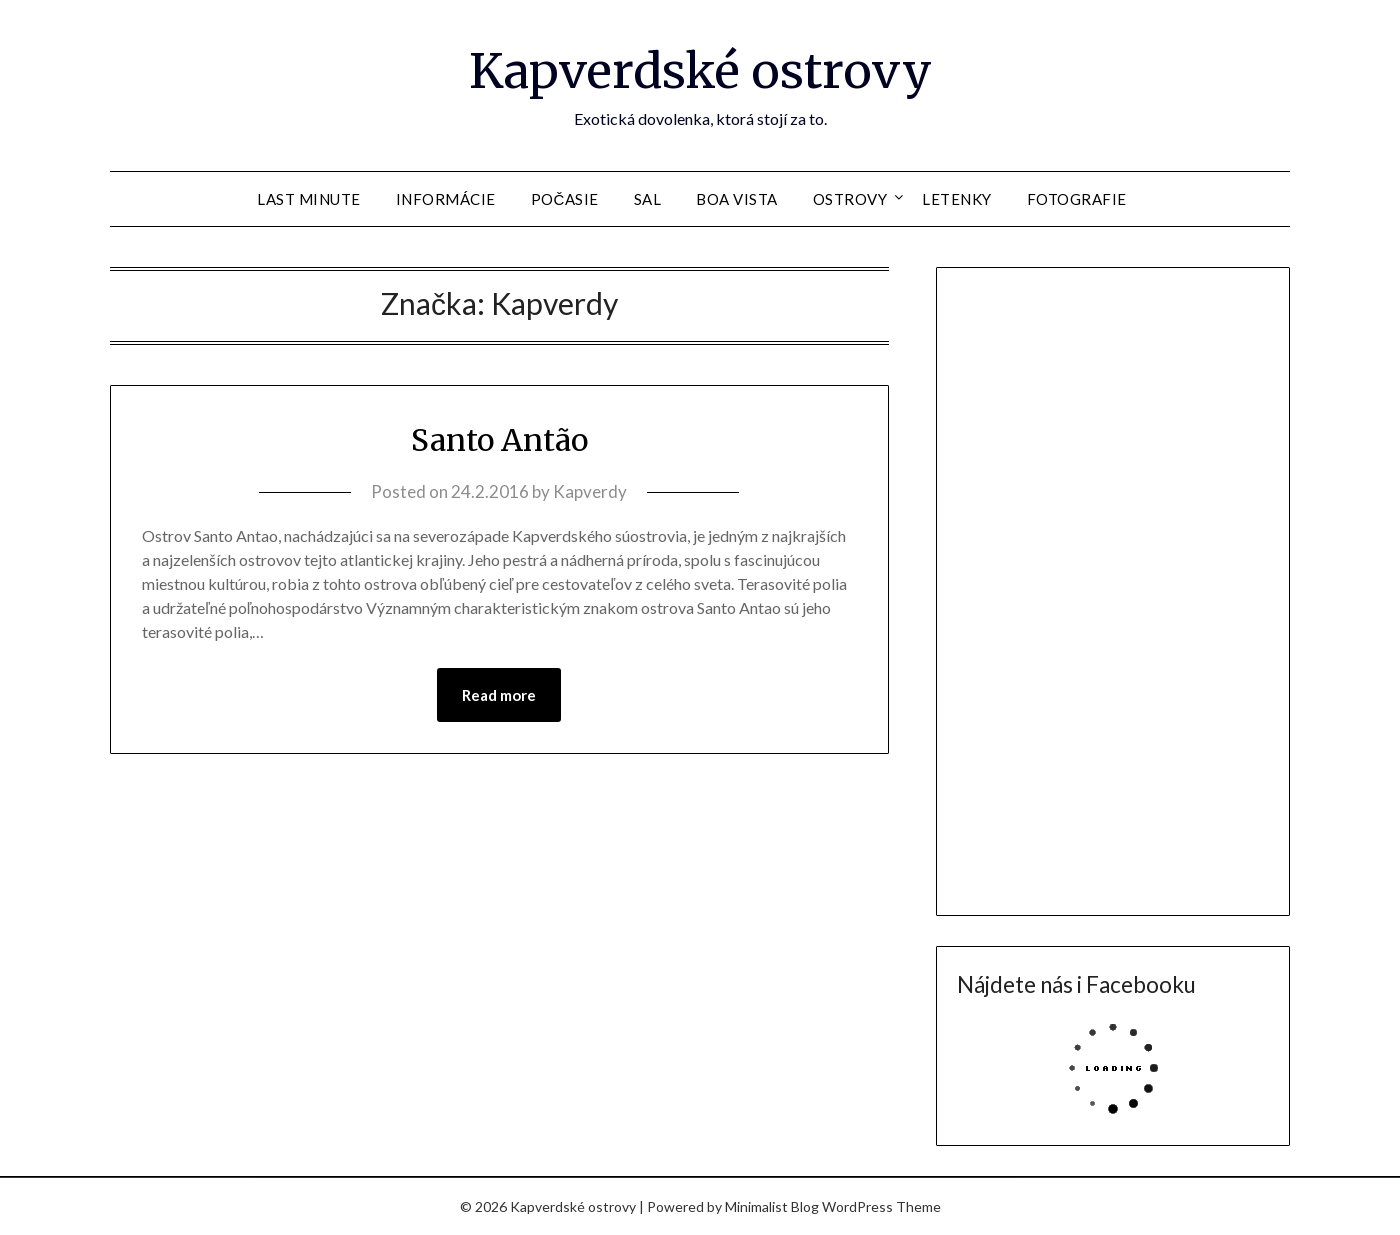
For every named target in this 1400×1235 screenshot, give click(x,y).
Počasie (565, 199)
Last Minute (309, 199)
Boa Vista (737, 199)
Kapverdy (590, 491)
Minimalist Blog (772, 1206)
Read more (499, 695)
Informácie (446, 199)
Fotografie (1077, 199)
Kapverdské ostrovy (700, 71)
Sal (648, 199)
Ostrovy (850, 199)
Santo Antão (499, 440)
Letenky (957, 199)
